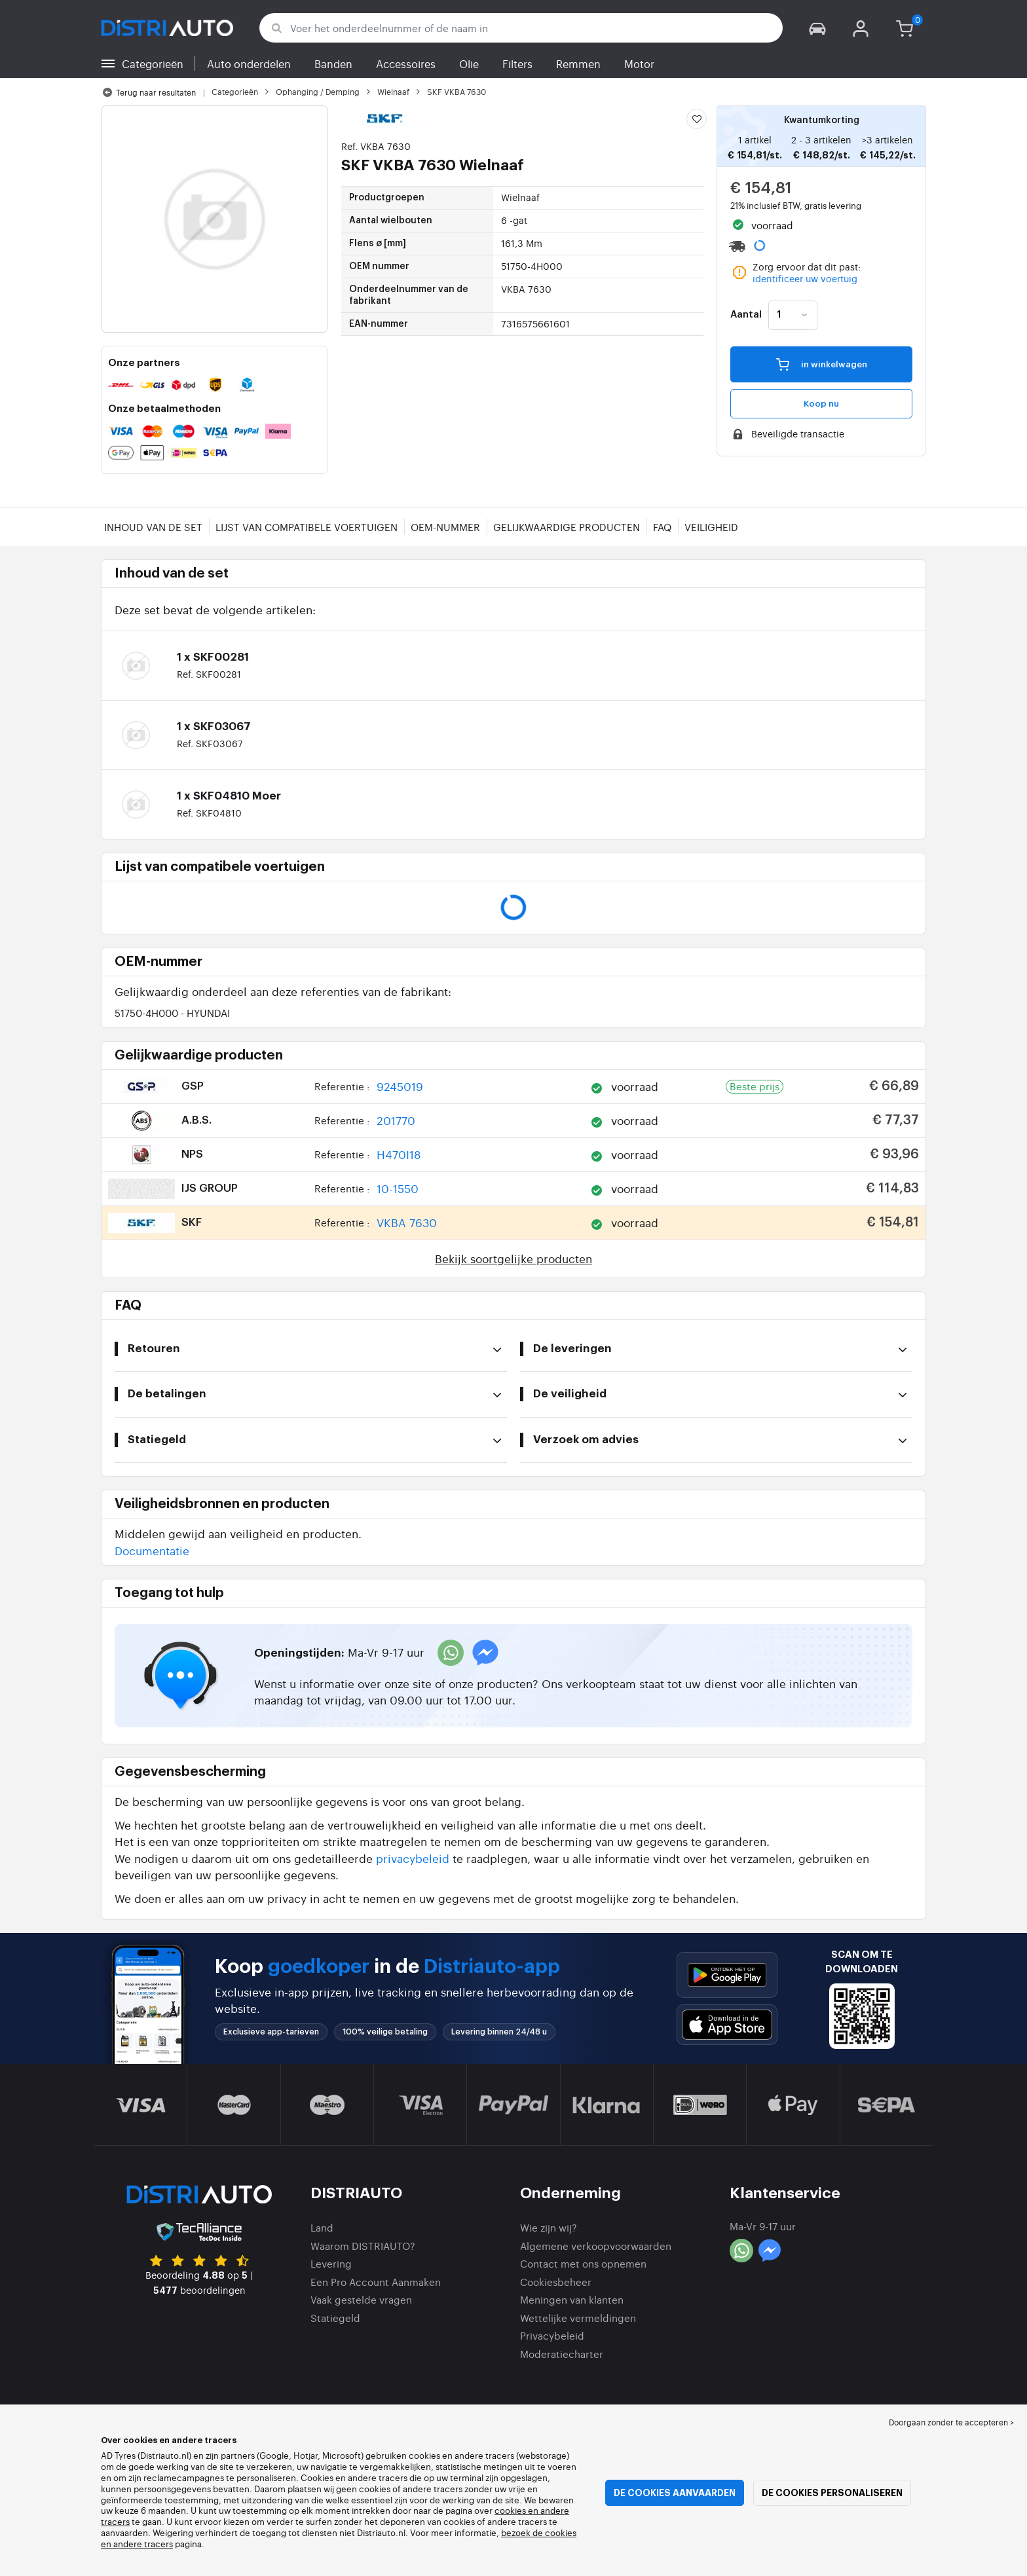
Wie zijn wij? (548, 2227)
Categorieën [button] (152, 63)
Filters (517, 63)
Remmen (578, 63)
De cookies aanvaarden (675, 2492)
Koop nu (821, 403)
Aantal (746, 315)
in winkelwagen (821, 364)
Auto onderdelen (249, 63)
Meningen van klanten (572, 2299)
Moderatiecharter (561, 2354)
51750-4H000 (172, 1013)
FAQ (662, 527)
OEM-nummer (445, 527)
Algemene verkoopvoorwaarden (595, 2246)
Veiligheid (711, 527)
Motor (639, 63)
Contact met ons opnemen (583, 2263)
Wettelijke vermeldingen (578, 2318)
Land (321, 2227)
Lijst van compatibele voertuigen (306, 527)
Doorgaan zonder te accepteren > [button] (951, 2422)
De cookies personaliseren (832, 2492)
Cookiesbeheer (555, 2282)
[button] (817, 28)
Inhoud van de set (153, 527)
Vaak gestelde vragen (361, 2299)
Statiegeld (335, 2318)
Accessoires (406, 63)
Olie (469, 63)
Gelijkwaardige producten (566, 527)
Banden (333, 63)
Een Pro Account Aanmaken (375, 2282)
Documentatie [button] (152, 1550)
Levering (331, 2263)
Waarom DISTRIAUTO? (362, 2246)
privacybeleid (412, 1858)
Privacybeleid (552, 2335)
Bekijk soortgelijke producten (513, 1258)
